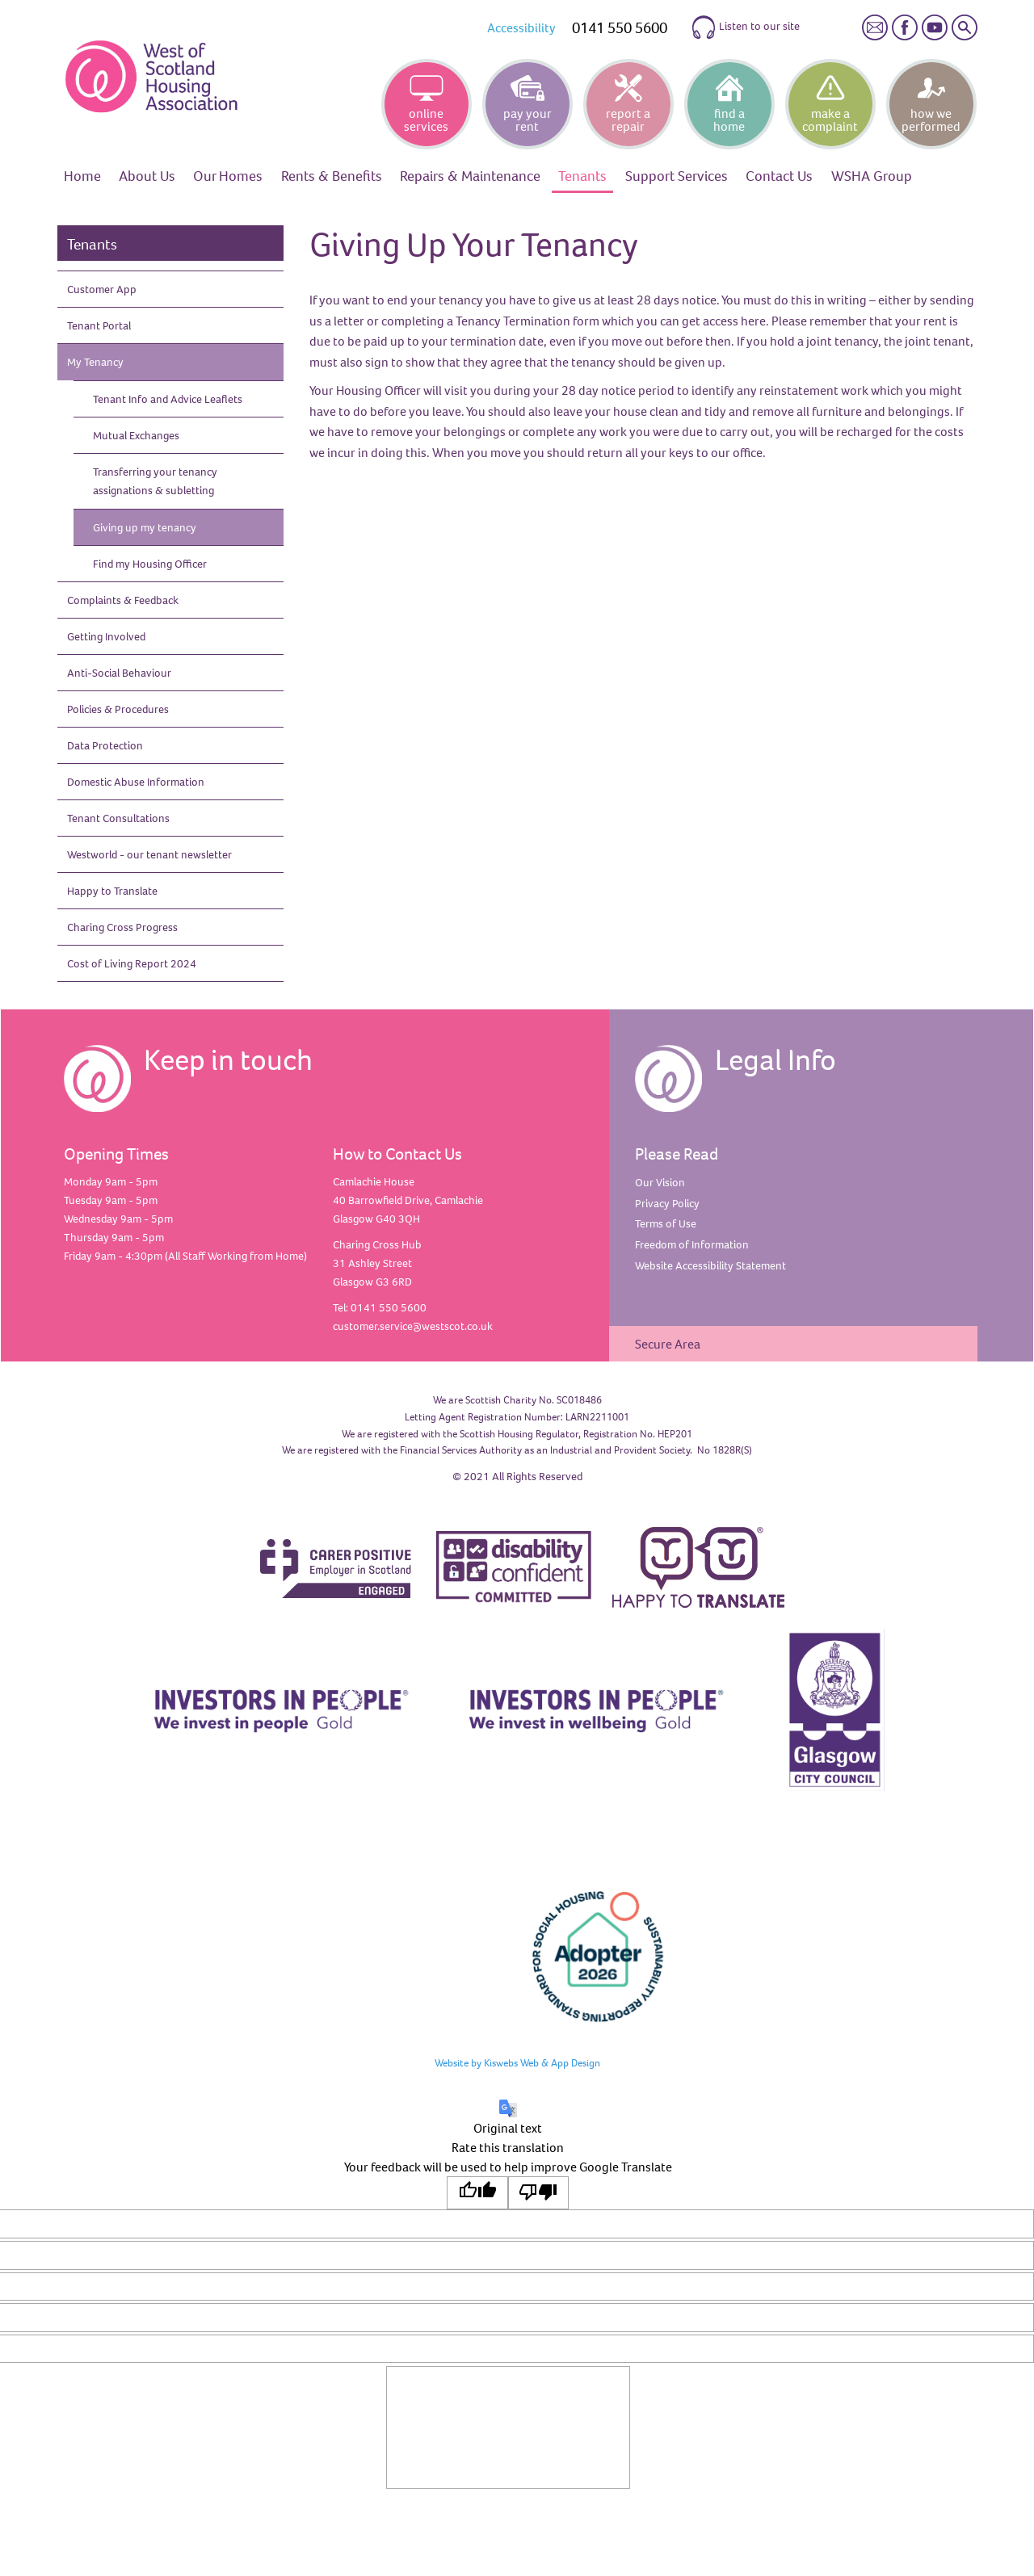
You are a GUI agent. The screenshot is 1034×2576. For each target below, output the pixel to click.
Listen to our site (745, 27)
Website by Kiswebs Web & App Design (517, 2062)
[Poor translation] (539, 2193)
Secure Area (667, 1344)
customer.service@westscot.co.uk (413, 1326)
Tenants (92, 244)
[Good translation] (477, 2193)
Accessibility (521, 27)
